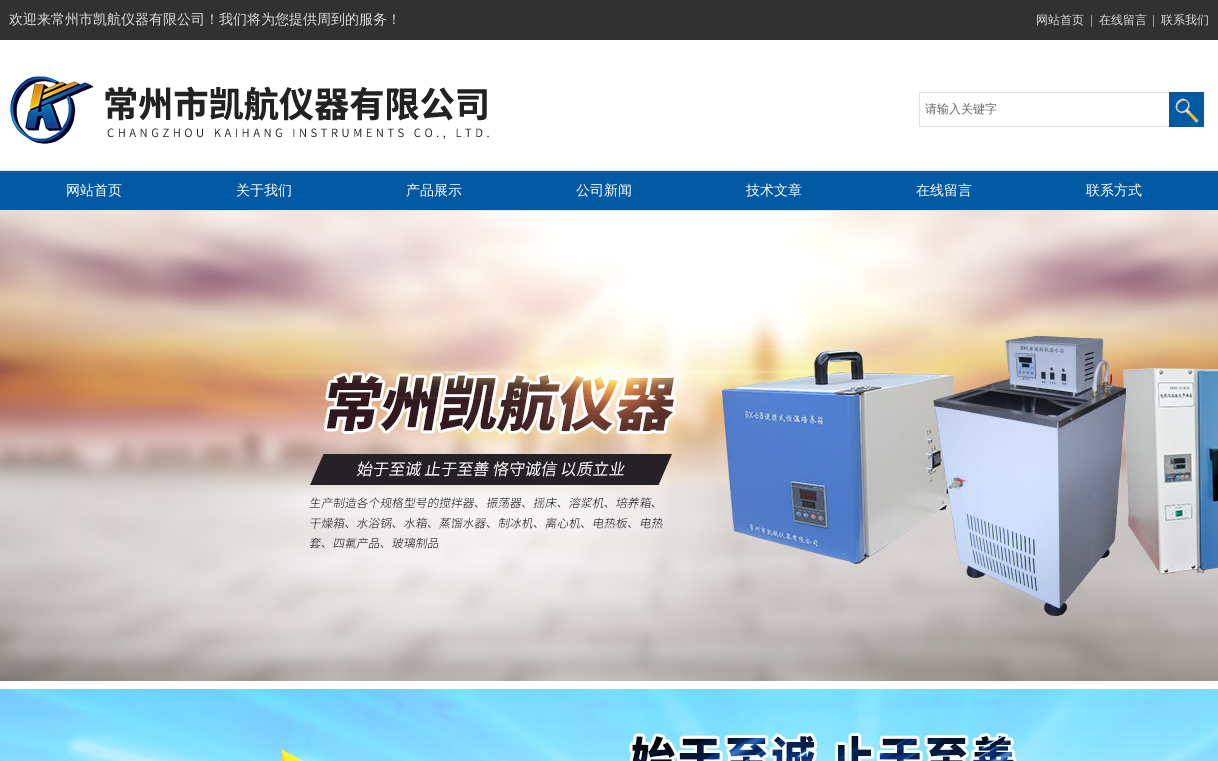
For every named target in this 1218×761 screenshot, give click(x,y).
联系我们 (1185, 20)
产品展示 (434, 190)
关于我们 (264, 190)
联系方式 (1114, 190)
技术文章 (774, 190)
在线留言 (1123, 20)
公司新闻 (604, 190)
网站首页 (1060, 20)
